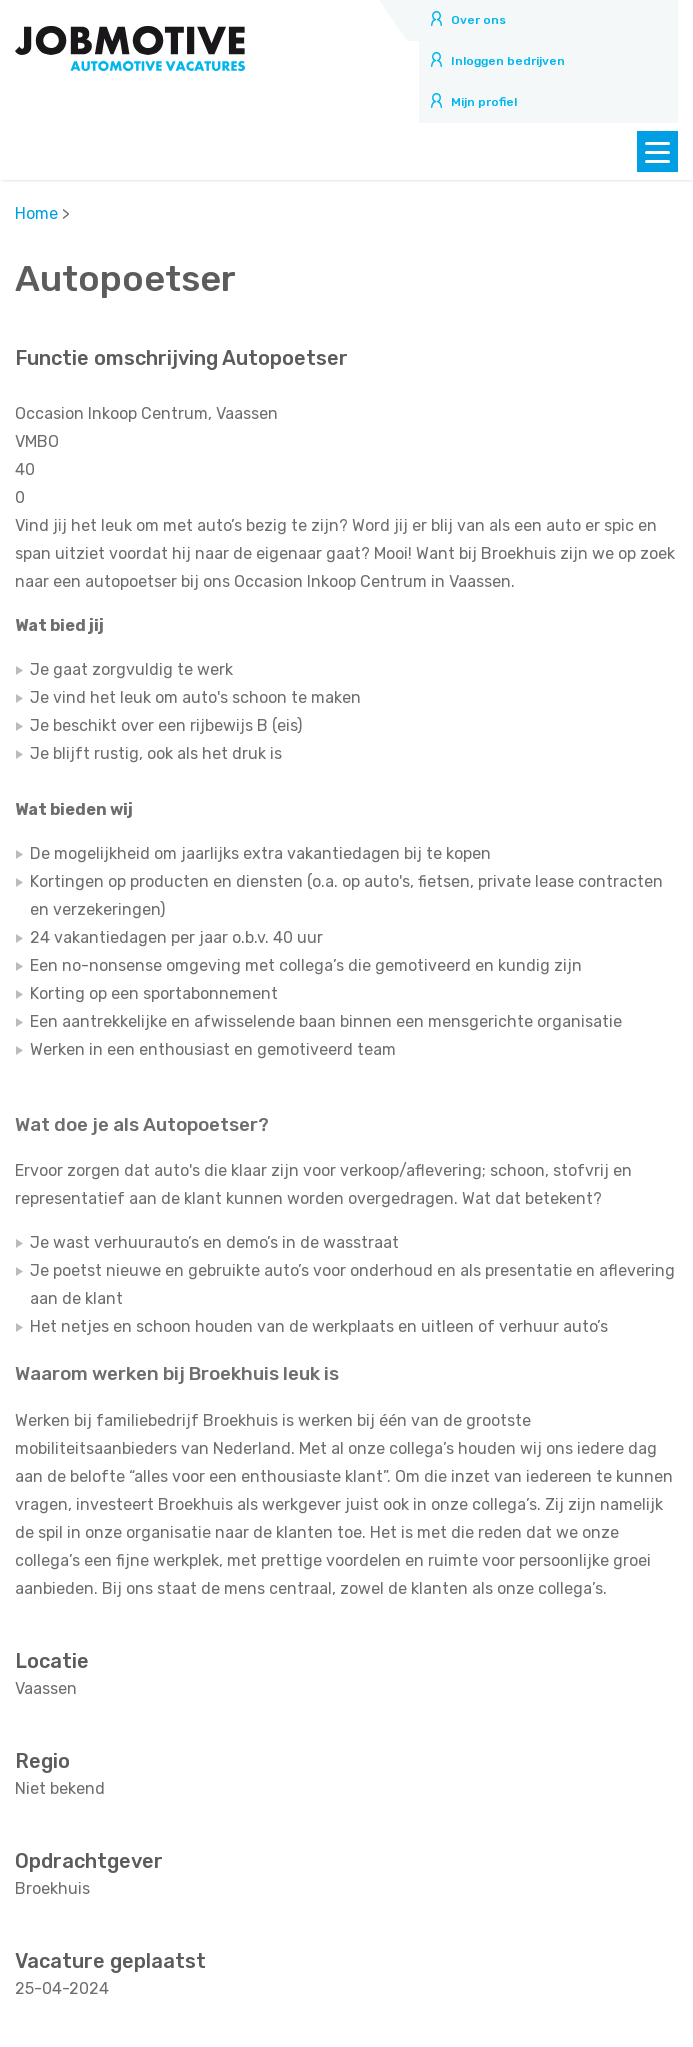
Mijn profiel (484, 102)
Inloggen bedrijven (508, 61)
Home (36, 213)
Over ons (478, 20)
